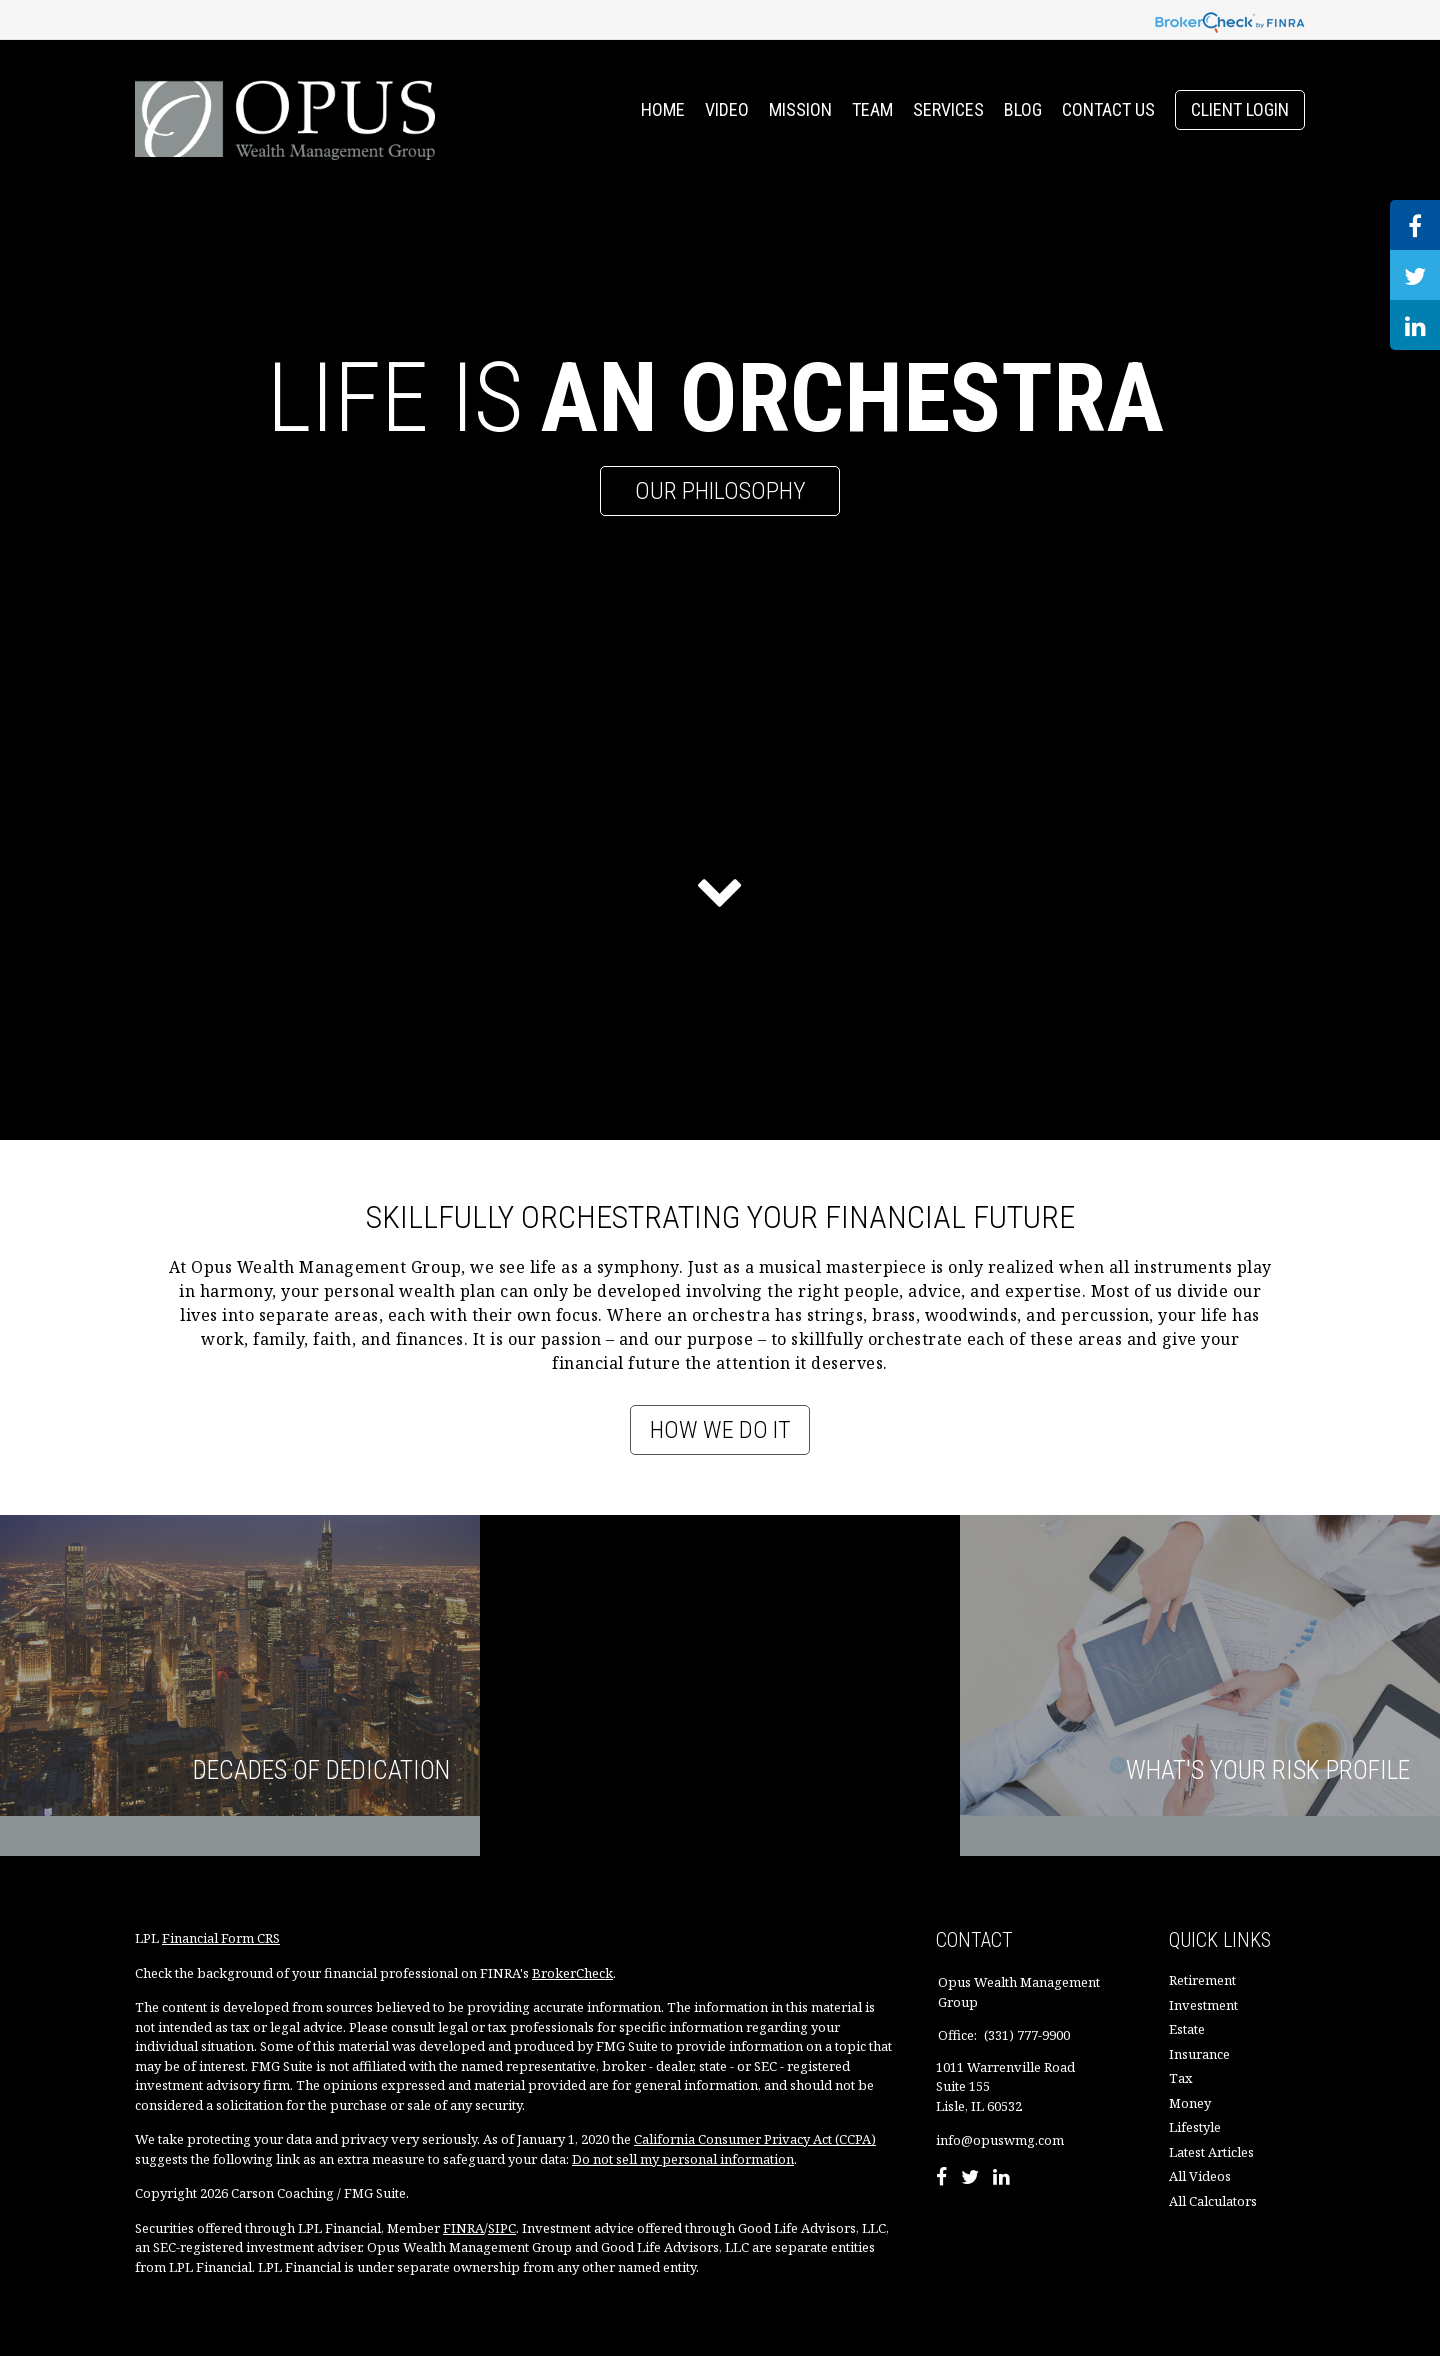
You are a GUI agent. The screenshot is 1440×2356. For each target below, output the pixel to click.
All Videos (1200, 2176)
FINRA (463, 2228)
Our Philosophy (720, 491)
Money (1190, 2103)
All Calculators (1213, 2201)
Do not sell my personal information (683, 2159)
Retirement (1202, 1980)
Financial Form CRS (221, 1938)
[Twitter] (970, 2179)
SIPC (502, 2228)
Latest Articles (1211, 2152)
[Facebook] (941, 2179)
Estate (1187, 2029)
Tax (1181, 2078)
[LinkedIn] (1001, 2179)
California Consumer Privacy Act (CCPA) (755, 2139)
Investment (1203, 2005)
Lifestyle (1195, 2127)
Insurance (1199, 2054)
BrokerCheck (572, 1973)
